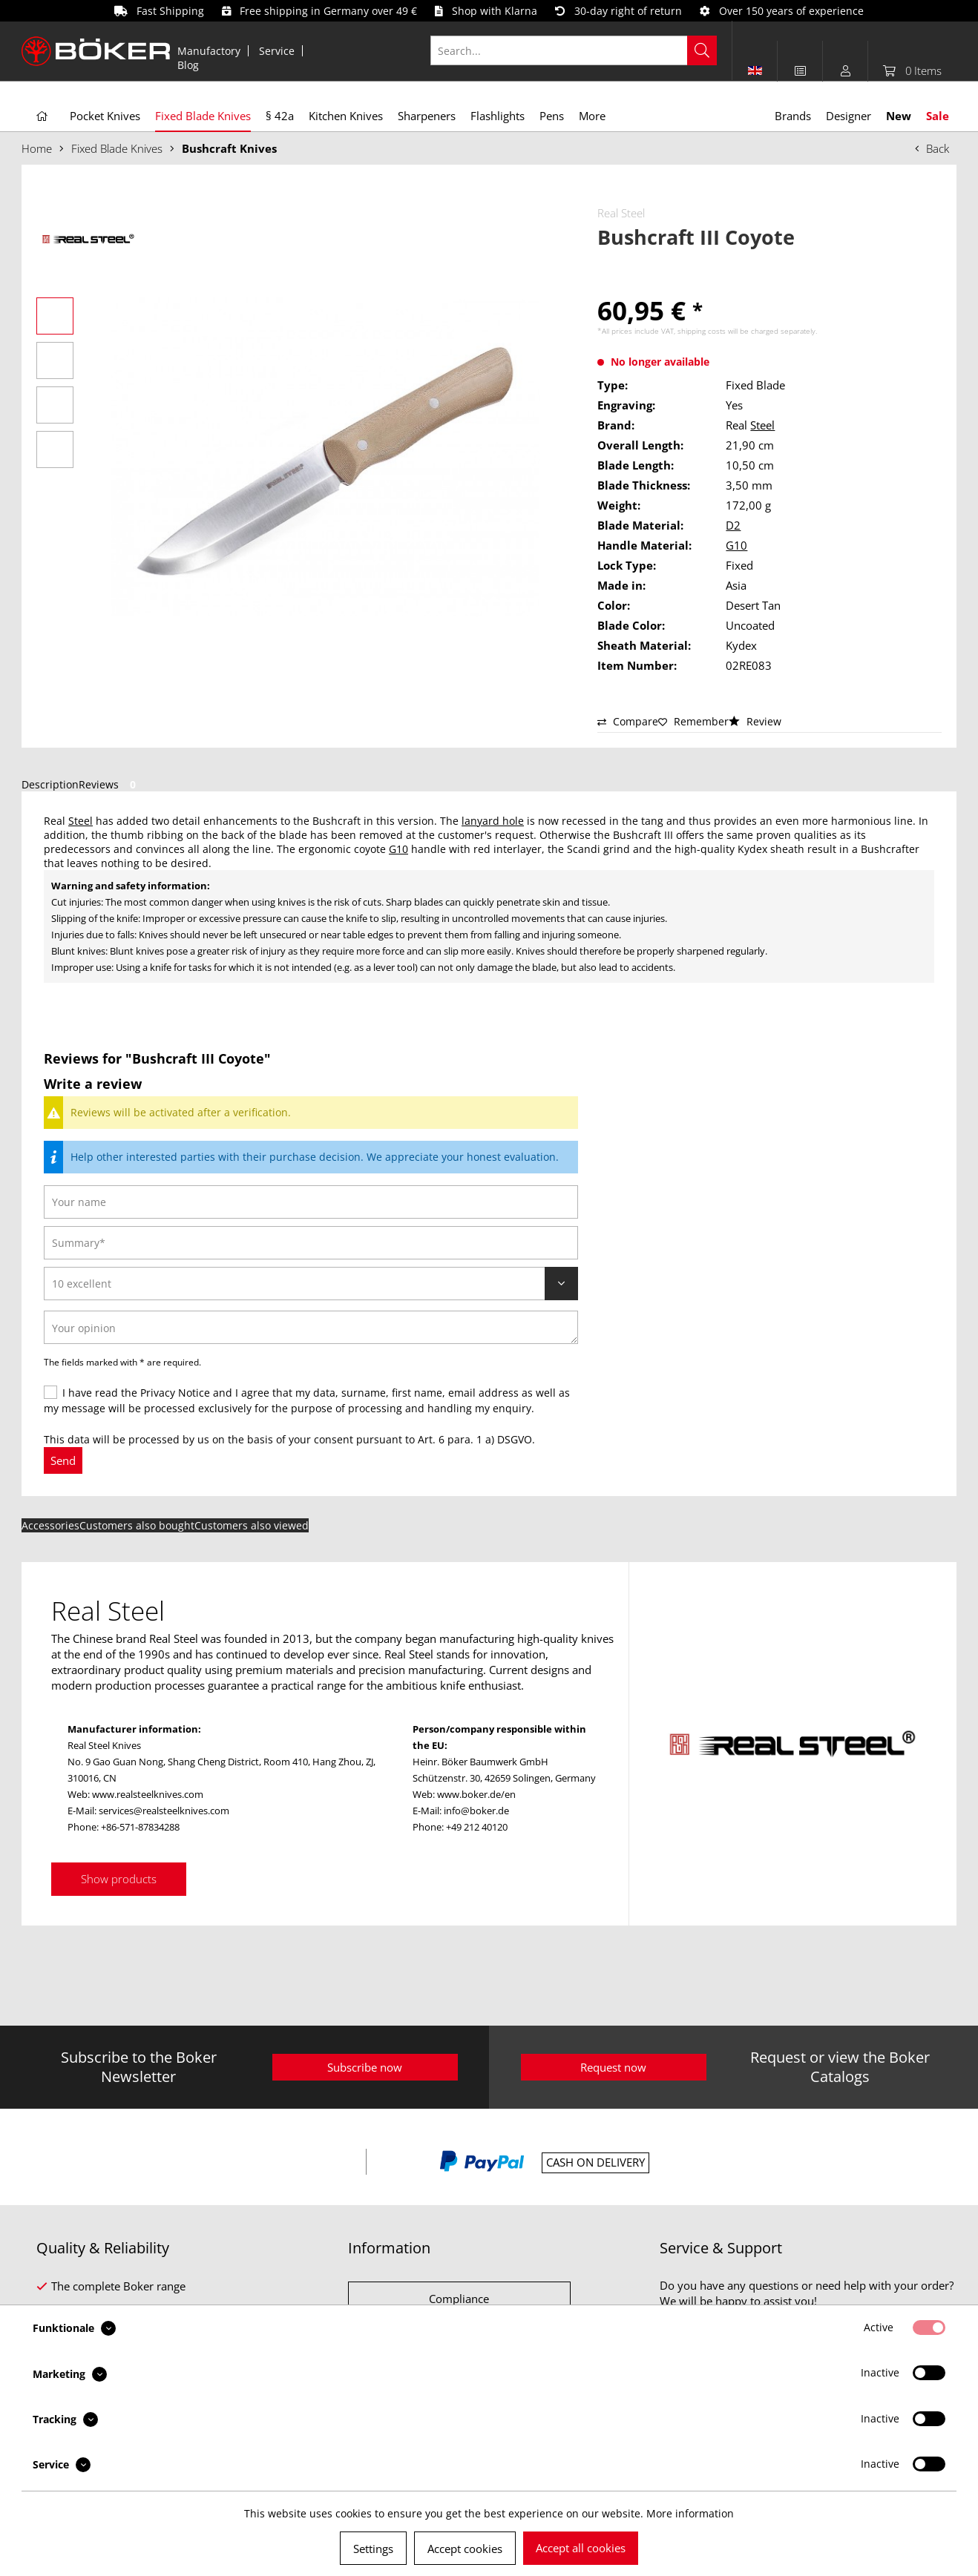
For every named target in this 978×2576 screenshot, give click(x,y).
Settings (373, 2548)
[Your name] (311, 1202)
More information (690, 2513)
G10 (736, 545)
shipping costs (701, 331)
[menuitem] (209, 50)
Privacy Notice (175, 1393)
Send (63, 1460)
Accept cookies (464, 2548)
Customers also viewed (251, 1525)
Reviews (110, 784)
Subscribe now (364, 2067)
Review (755, 721)
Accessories (50, 1525)
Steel (762, 425)
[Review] (311, 1283)
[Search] (702, 50)
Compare (627, 721)
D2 (733, 525)
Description (50, 784)
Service (277, 51)
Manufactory (208, 51)
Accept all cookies (581, 2547)
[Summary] (311, 1242)
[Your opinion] (311, 1327)
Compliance (459, 2298)
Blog (188, 65)
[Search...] (574, 50)
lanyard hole (493, 821)
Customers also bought (136, 1525)
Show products (119, 1878)
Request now (613, 2067)
